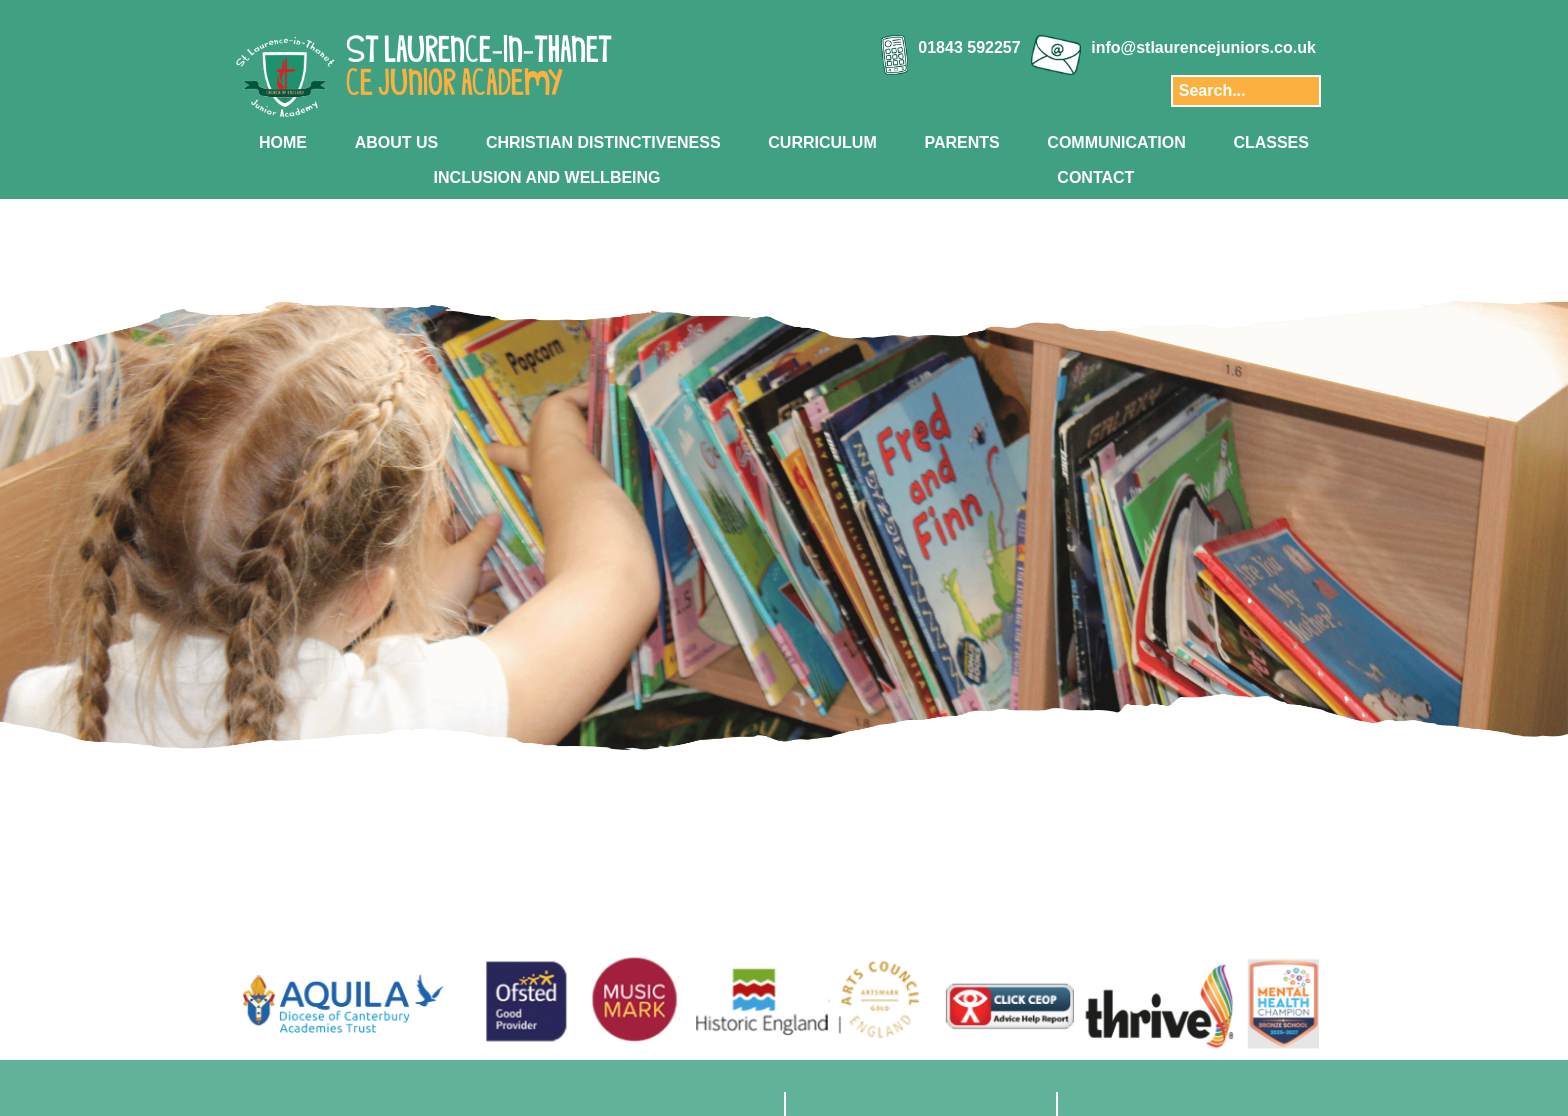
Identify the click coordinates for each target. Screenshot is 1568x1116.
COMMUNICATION (1116, 142)
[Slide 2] (752, 865)
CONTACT (1095, 177)
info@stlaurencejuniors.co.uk (1203, 47)
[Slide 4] (794, 865)
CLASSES (1271, 142)
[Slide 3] (773, 865)
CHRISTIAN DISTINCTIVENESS (603, 142)
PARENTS (961, 142)
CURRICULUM (822, 142)
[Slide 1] (731, 865)
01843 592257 (969, 47)
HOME (283, 142)
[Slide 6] (836, 865)
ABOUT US (397, 142)
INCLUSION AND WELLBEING (547, 177)
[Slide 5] (815, 865)
